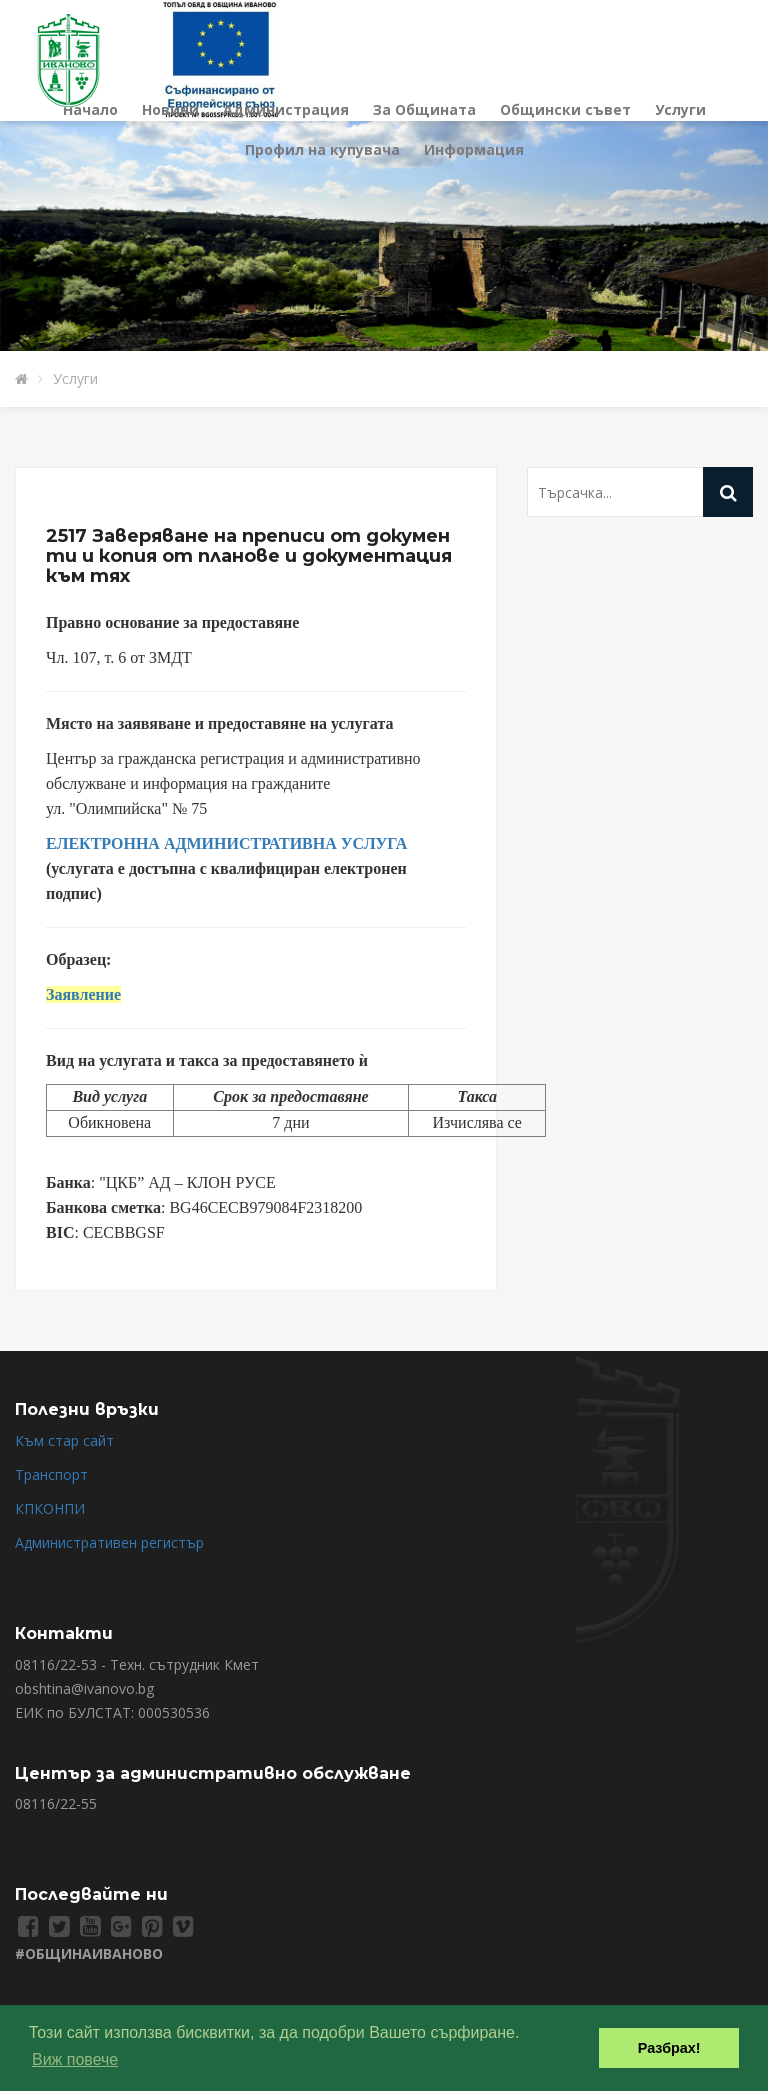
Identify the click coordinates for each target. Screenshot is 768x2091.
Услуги (680, 109)
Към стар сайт (64, 1440)
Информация (474, 149)
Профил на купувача (322, 149)
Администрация (286, 109)
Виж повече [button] (75, 2059)
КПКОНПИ (50, 1508)
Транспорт (51, 1474)
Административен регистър (109, 1542)
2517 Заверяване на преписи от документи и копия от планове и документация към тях (249, 556)
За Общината (424, 109)
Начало (90, 109)
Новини (170, 109)
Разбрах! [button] (669, 2048)
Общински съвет (565, 109)
